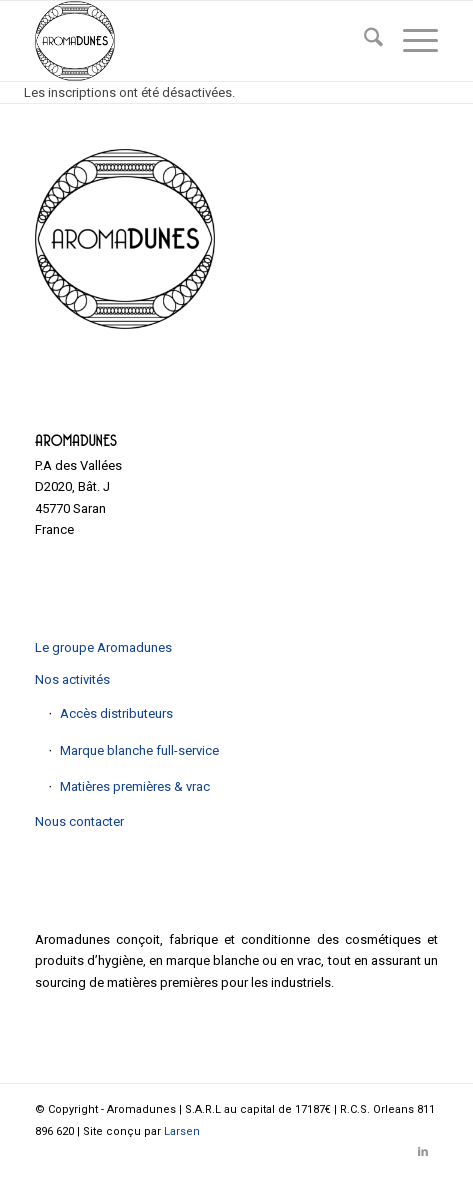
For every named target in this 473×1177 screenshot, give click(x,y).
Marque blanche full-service (139, 750)
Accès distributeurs (116, 713)
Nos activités (72, 679)
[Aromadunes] (196, 41)
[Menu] (410, 41)
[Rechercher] (363, 41)
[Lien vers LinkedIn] (423, 1152)
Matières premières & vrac (135, 786)
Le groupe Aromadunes (103, 647)
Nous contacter (79, 821)
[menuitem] (363, 41)
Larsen (182, 1131)
